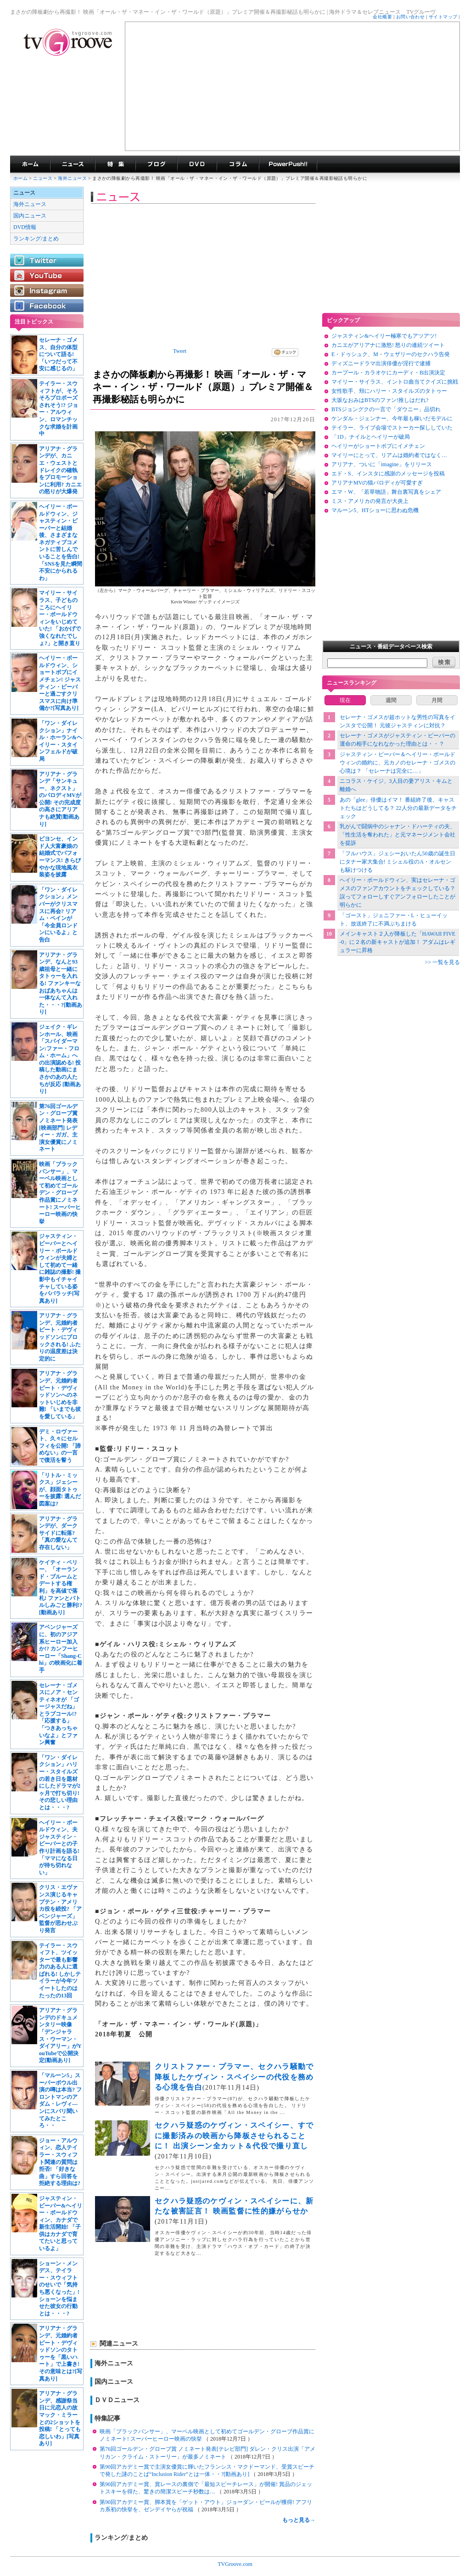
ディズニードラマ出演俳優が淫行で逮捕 (381, 363)
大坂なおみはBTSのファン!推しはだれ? (379, 400)
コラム (238, 164)
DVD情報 (24, 227)
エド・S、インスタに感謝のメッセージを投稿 (388, 473)
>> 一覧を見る (442, 962)
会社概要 (382, 16)
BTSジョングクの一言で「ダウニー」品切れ (386, 409)
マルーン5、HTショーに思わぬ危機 (375, 510)
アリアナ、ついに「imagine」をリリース (381, 464)
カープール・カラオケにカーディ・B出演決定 (388, 372)
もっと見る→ (298, 2520)
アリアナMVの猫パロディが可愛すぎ (377, 483)
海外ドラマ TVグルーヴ (30, 164)
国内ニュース (29, 215)
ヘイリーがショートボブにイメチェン (378, 446)
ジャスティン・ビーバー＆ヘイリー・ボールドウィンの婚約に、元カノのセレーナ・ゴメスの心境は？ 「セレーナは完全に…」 (397, 762)
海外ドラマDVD (197, 164)
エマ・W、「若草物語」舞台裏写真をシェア (386, 492)
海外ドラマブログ (156, 164)
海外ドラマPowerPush (288, 164)
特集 (115, 164)
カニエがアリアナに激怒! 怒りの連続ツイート (388, 345)
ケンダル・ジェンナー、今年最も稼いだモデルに (392, 418)
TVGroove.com (235, 2564)
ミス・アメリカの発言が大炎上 (369, 501)
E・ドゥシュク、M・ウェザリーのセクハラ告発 (390, 354)
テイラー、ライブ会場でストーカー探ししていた (392, 427)
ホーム (20, 178)
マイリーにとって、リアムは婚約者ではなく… (389, 455)
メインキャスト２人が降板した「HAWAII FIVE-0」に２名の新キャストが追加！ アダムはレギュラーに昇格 (398, 942)
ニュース (42, 178)
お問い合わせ (410, 16)
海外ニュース (73, 178)
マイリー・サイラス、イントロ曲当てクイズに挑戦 (394, 382)
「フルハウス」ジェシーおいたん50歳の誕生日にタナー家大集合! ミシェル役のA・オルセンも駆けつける (397, 861)
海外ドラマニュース (72, 164)
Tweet (179, 351)
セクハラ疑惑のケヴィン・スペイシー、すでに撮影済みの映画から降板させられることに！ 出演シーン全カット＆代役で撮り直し (234, 2135)
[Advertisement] (292, 86)
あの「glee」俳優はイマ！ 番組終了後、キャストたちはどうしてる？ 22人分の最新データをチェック (398, 808)
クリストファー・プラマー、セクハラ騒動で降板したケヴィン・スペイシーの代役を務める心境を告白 (234, 2077)
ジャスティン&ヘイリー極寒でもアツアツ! (383, 336)
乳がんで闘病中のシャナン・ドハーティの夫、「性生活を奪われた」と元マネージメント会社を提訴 (397, 834)
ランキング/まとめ (36, 238)
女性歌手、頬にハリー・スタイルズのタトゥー (389, 391)
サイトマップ (443, 16)
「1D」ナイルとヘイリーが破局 (370, 437)
